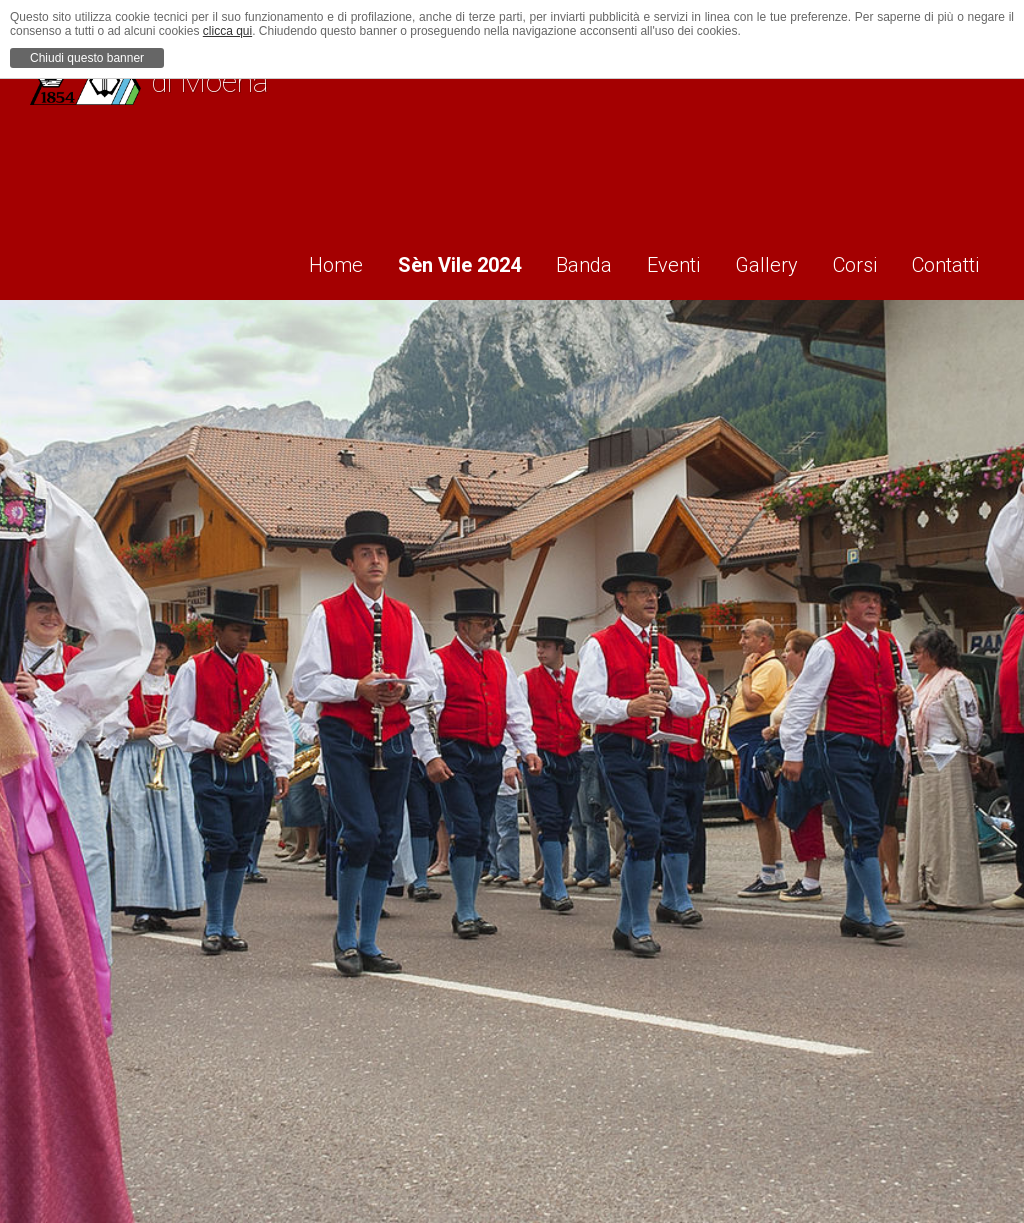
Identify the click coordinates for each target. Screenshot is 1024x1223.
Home (298, 261)
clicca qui (227, 31)
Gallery (756, 261)
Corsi (852, 261)
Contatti (949, 261)
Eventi (656, 261)
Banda (560, 261)
